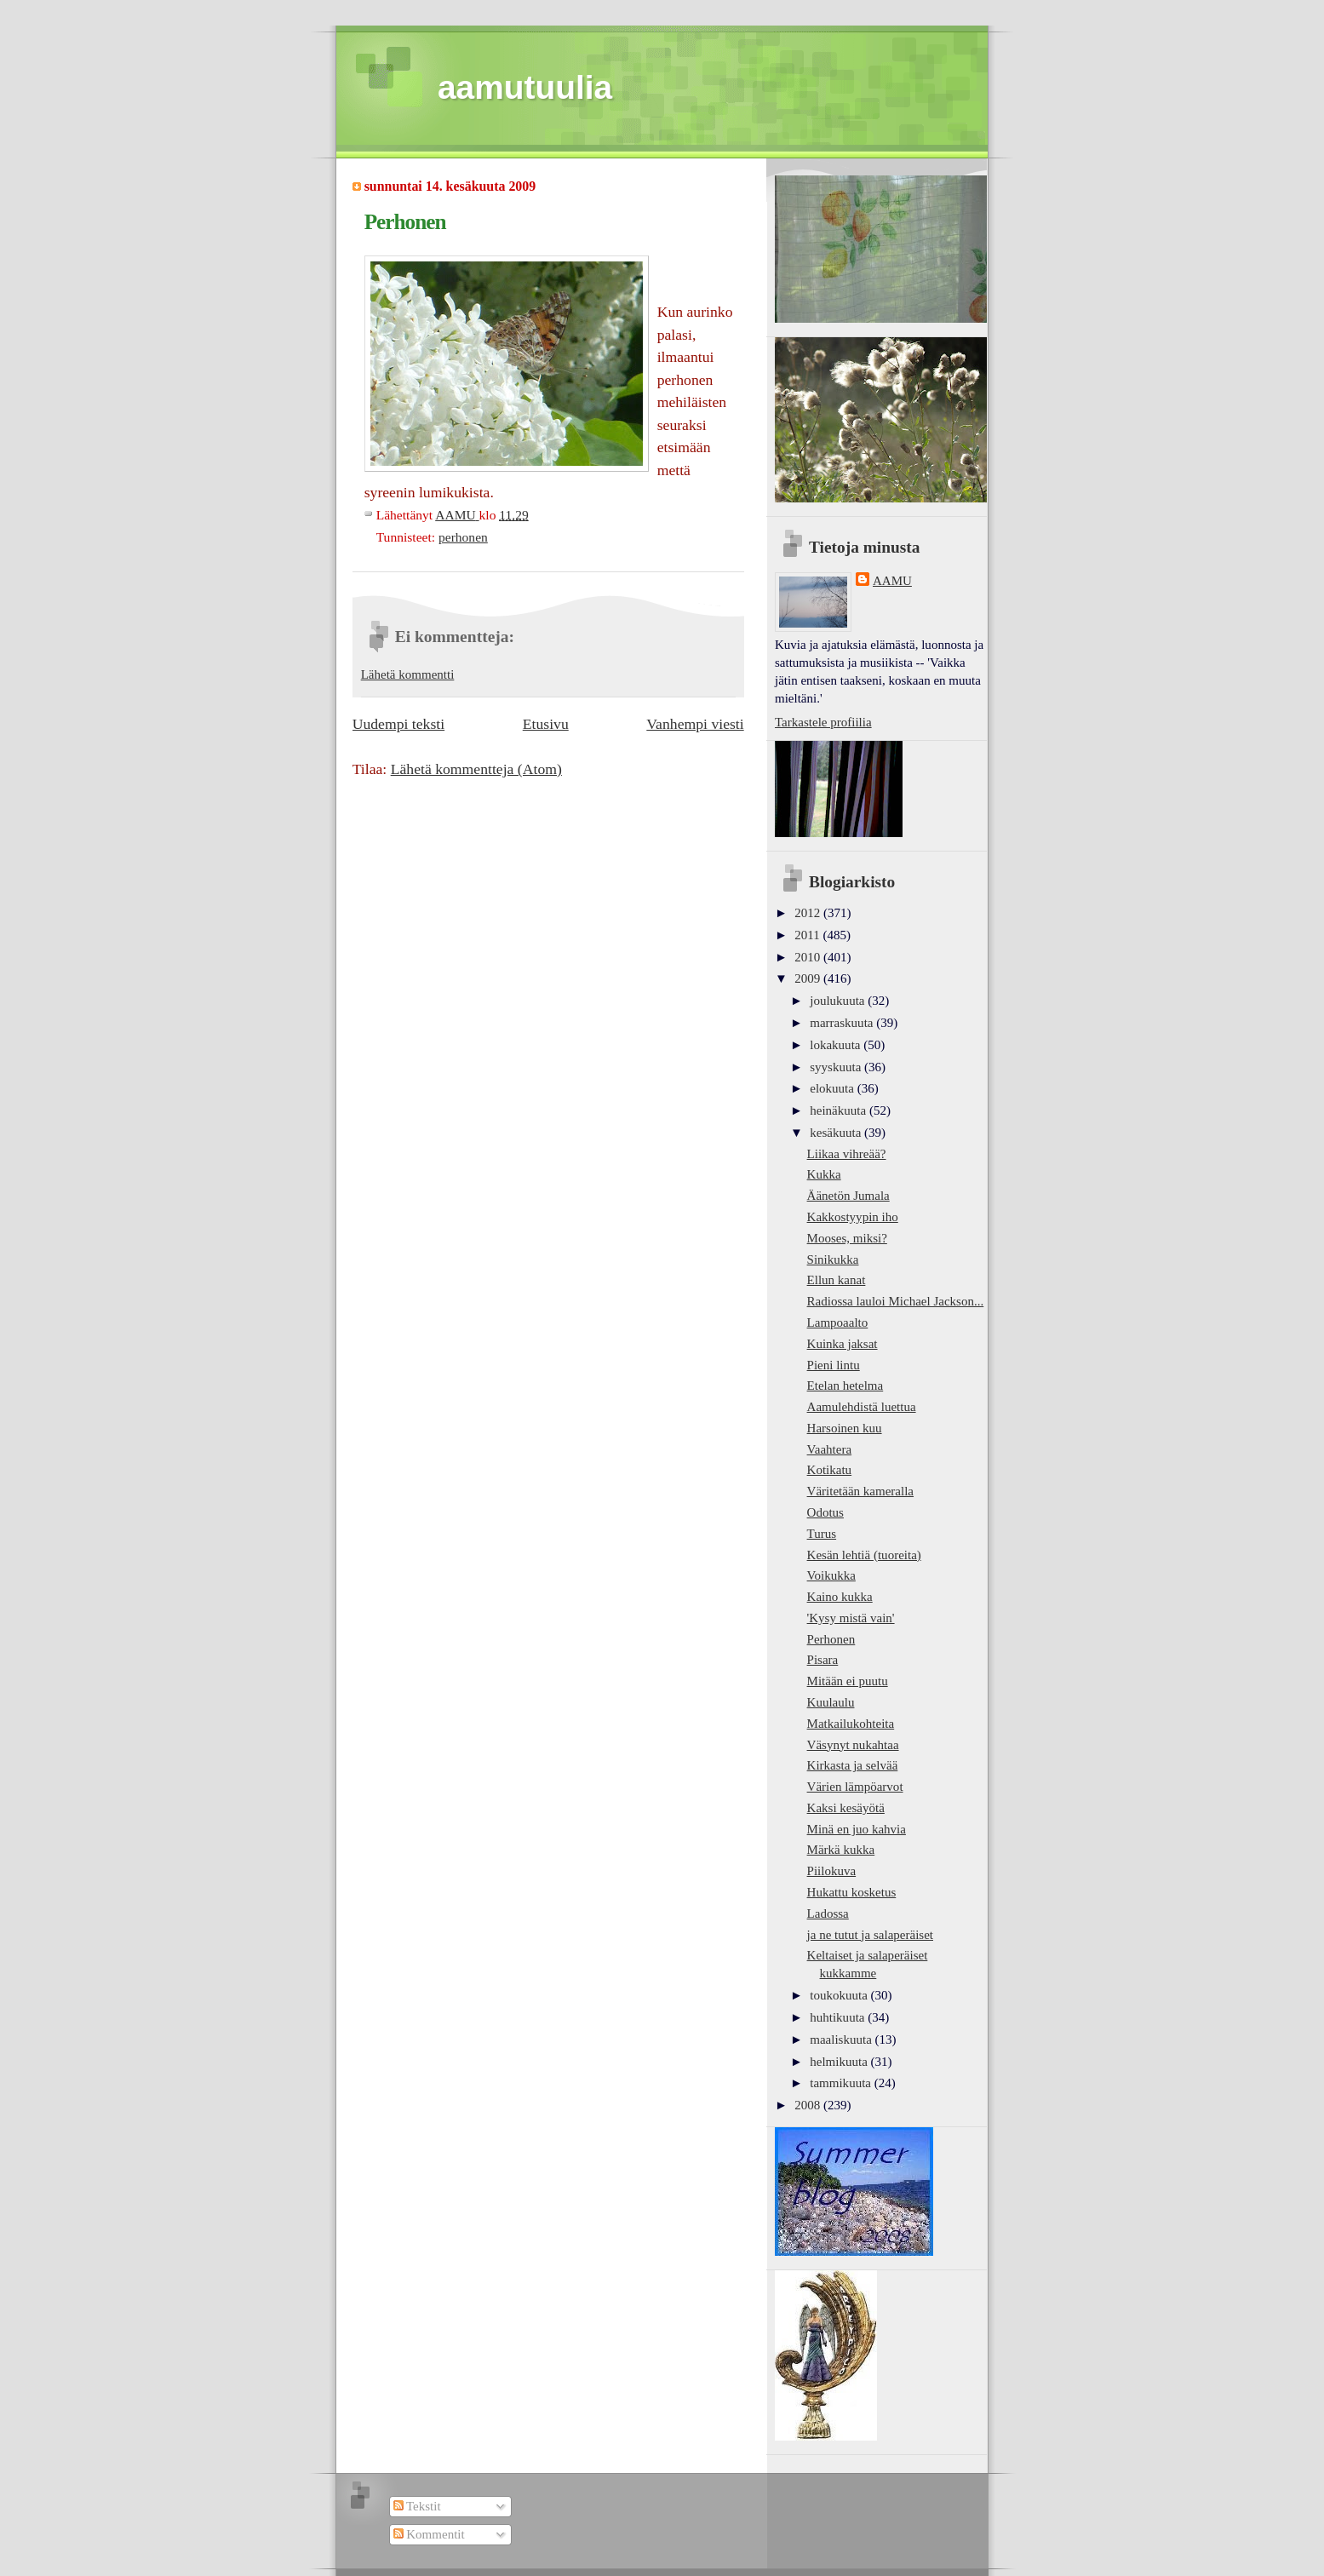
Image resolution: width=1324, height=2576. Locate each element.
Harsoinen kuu (844, 1428)
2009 (808, 978)
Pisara (823, 1660)
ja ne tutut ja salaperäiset (870, 1935)
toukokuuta (840, 1995)
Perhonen (831, 1639)
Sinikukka (833, 1259)
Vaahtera (829, 1449)
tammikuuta (842, 2083)
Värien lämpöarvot (855, 1786)
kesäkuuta (837, 1132)
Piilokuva (832, 1871)
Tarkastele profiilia (823, 722)
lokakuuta (836, 1045)
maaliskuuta (842, 2039)
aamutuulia (525, 87)
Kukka (824, 1174)
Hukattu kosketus (852, 1892)
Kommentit (429, 2534)
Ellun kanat (836, 1280)
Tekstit (417, 2506)
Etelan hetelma (845, 1385)
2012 (808, 913)
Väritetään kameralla (860, 1491)
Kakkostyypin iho (852, 1217)
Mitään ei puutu (847, 1681)
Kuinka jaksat (842, 1344)
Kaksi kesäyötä (846, 1808)
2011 (808, 935)
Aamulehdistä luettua (861, 1407)
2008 (808, 2105)
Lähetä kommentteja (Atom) (476, 768)
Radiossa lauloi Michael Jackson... (895, 1301)
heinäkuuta (839, 1110)
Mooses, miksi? (847, 1238)
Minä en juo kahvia (856, 1829)
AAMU (892, 581)
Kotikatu (829, 1470)
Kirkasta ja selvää (852, 1765)
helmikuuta (840, 2061)
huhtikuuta (839, 2017)
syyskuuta (837, 1067)
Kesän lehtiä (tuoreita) (864, 1555)
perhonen (463, 537)
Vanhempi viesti (694, 723)
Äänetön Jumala (848, 1195)
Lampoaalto (837, 1322)
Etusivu (546, 723)
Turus (822, 1533)
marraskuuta (843, 1023)
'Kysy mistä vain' (851, 1618)
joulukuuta (839, 1000)
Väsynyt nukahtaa (853, 1745)
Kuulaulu (831, 1702)
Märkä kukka (841, 1849)
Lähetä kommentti (408, 674)
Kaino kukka (840, 1597)
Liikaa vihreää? (846, 1154)
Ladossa (828, 1913)
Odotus (825, 1512)
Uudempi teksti (398, 723)
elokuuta (833, 1088)
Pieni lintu (833, 1365)
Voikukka (831, 1575)
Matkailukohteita (851, 1723)
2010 (808, 957)
